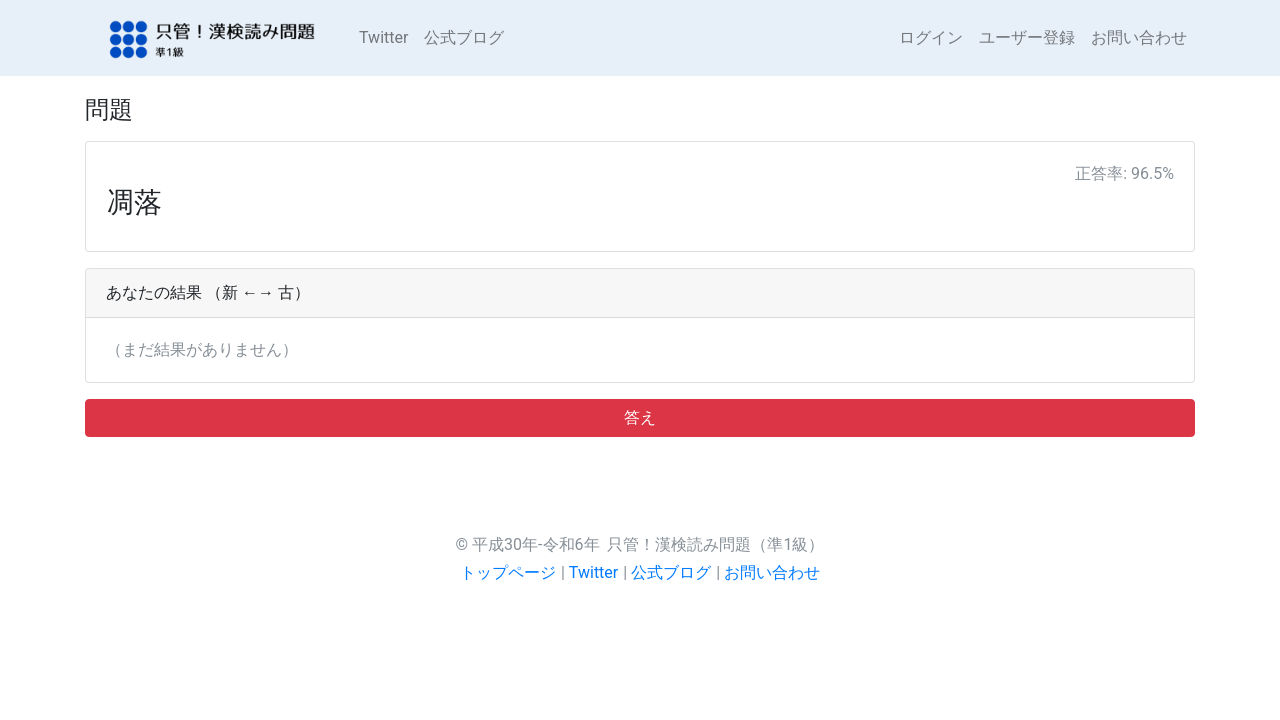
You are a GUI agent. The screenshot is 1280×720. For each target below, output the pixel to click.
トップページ (508, 572)
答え (640, 417)
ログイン (931, 37)
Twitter (383, 37)
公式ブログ (464, 37)
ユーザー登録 (1027, 37)
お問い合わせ (1139, 37)
